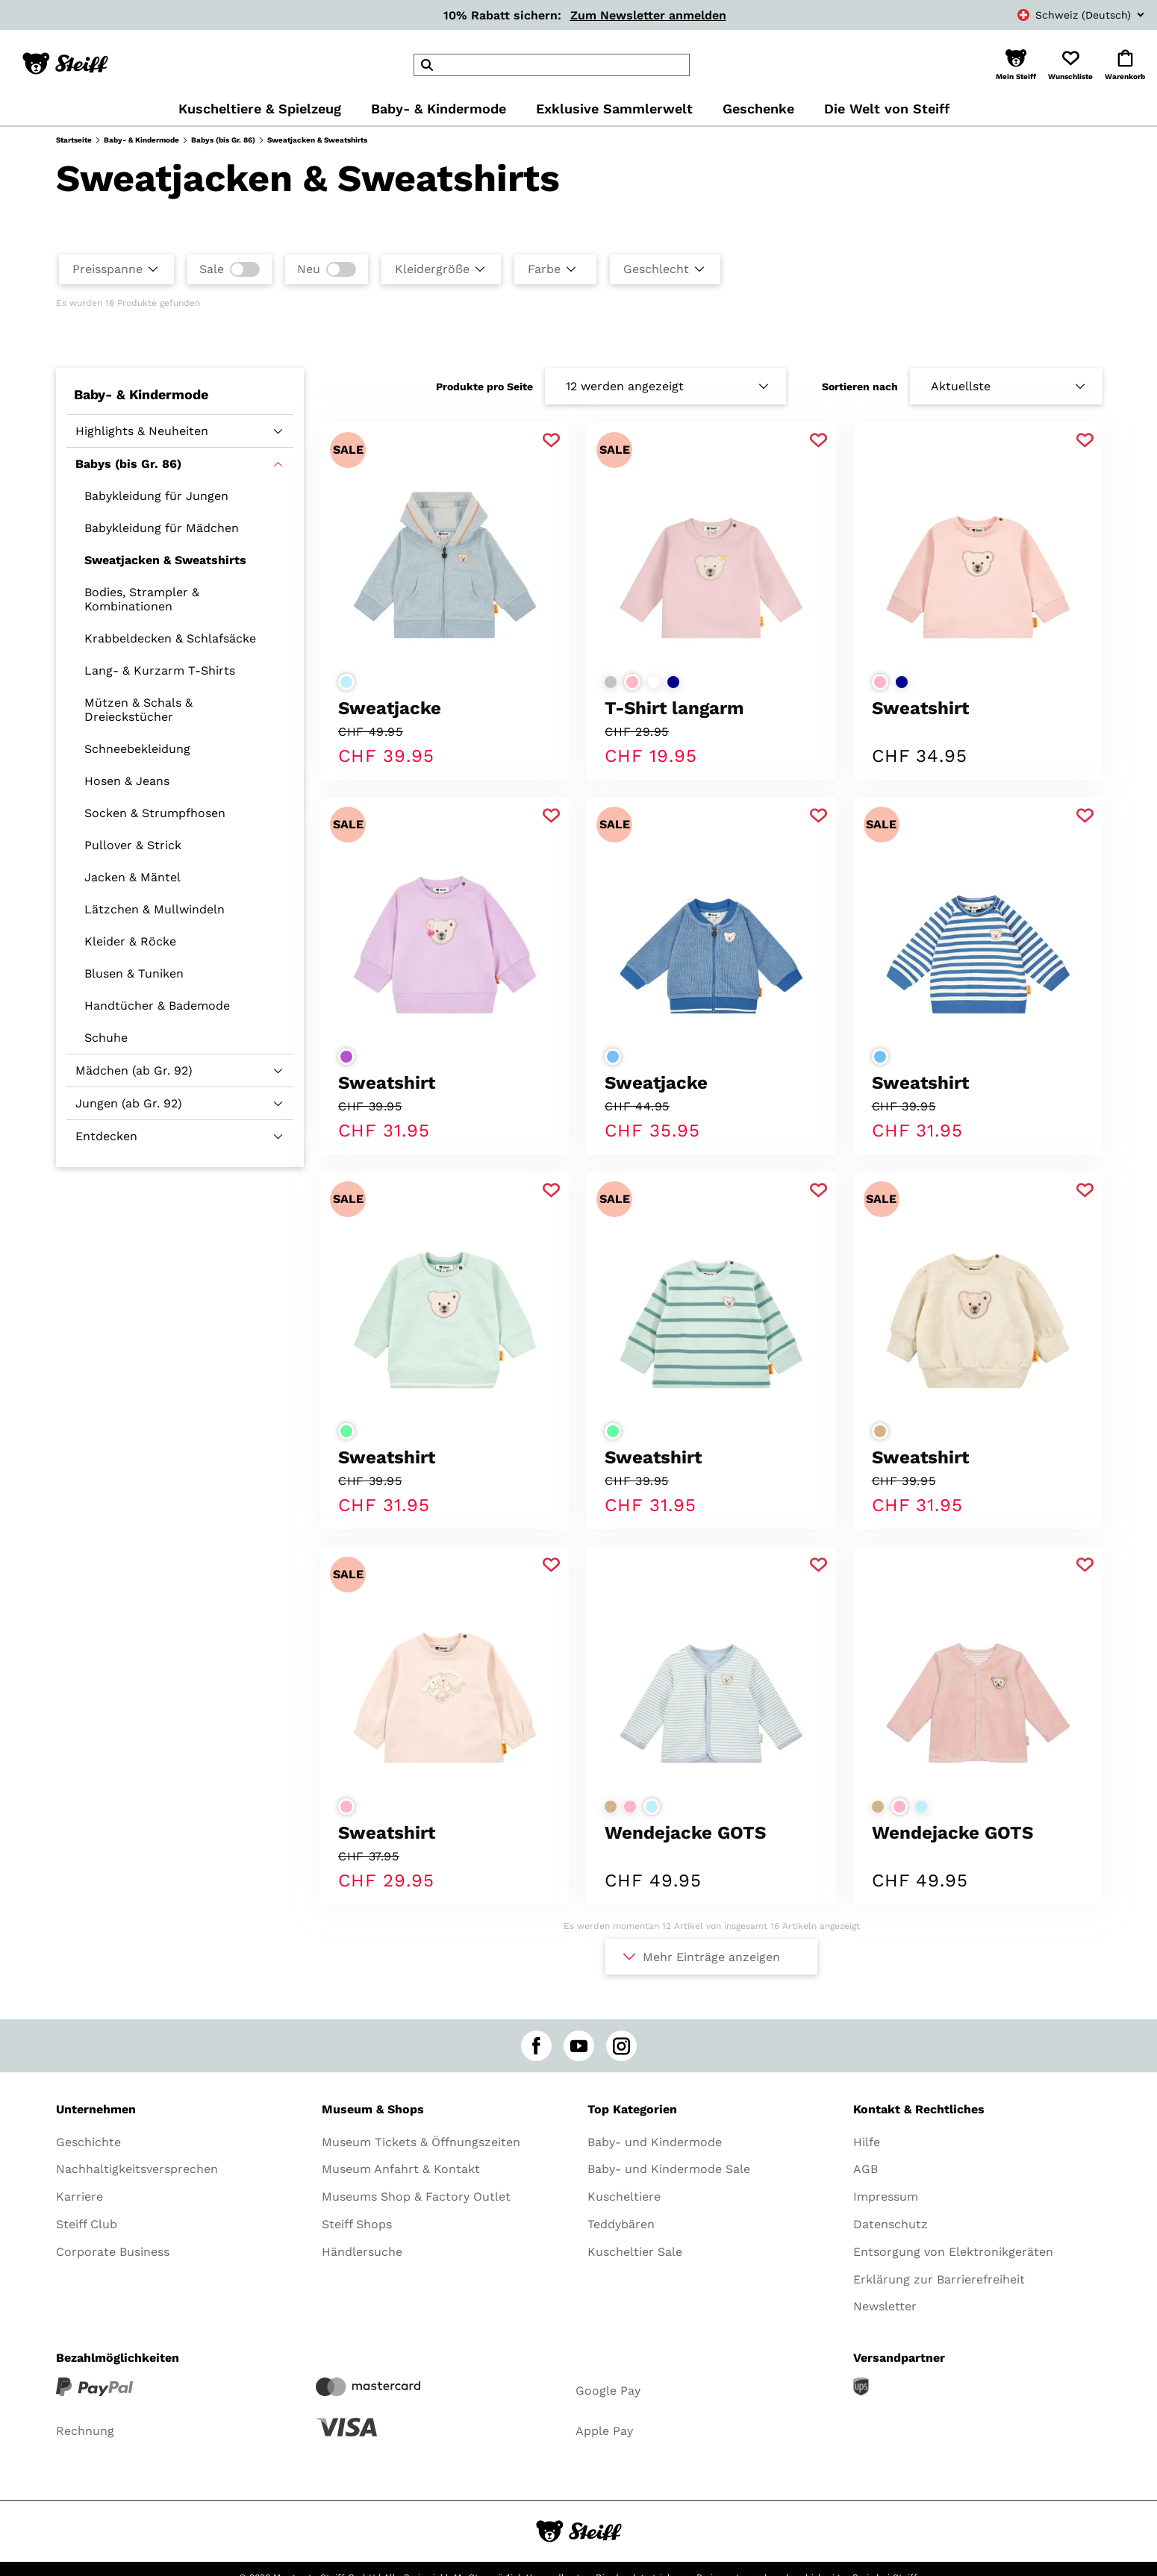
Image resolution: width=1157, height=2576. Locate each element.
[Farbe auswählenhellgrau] (611, 682)
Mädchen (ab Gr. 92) (134, 1070)
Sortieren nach (860, 387)
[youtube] (579, 2046)
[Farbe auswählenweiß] (654, 682)
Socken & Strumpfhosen (154, 813)
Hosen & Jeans (126, 781)
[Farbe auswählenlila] (346, 1056)
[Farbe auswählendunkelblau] (673, 682)
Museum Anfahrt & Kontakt (401, 2169)
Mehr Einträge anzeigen (711, 1957)
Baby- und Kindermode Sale (668, 2169)
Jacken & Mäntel (132, 877)
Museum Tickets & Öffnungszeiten (421, 2142)
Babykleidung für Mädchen (161, 528)
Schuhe (106, 1038)
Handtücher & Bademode (157, 1005)
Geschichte (88, 2142)
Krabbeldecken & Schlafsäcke (170, 638)
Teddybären (621, 2224)
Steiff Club (86, 2224)
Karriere (79, 2196)
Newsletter (885, 2306)
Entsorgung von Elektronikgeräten (953, 2252)
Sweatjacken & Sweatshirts (165, 560)
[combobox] (1064, 15)
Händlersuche (362, 2252)
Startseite (74, 140)
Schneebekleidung (137, 749)
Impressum (885, 2196)
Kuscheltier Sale (634, 2252)
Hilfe (866, 2142)
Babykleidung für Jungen (156, 496)
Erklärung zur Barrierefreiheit (939, 2279)
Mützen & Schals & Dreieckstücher (138, 709)
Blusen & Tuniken (134, 973)
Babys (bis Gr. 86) (223, 140)
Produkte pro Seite (484, 387)
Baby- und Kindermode (654, 2142)
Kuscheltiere (624, 2196)
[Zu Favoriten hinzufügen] (551, 440)
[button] (1016, 65)
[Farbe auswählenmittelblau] (613, 1056)
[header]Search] (552, 65)
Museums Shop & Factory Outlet (416, 2196)
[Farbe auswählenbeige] (880, 1431)
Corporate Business (112, 2252)
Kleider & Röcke (130, 941)
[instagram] (621, 2046)
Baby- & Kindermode (141, 140)
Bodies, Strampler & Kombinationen (141, 599)
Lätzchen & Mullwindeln (154, 909)
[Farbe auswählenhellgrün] (346, 1431)
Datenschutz (890, 2224)
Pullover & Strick (132, 845)
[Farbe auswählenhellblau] (346, 682)
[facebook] (536, 2046)
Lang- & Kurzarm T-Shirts (159, 670)
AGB (865, 2169)
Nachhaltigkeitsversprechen (137, 2169)
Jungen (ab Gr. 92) (128, 1103)
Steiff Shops (357, 2224)
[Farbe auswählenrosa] (632, 682)
